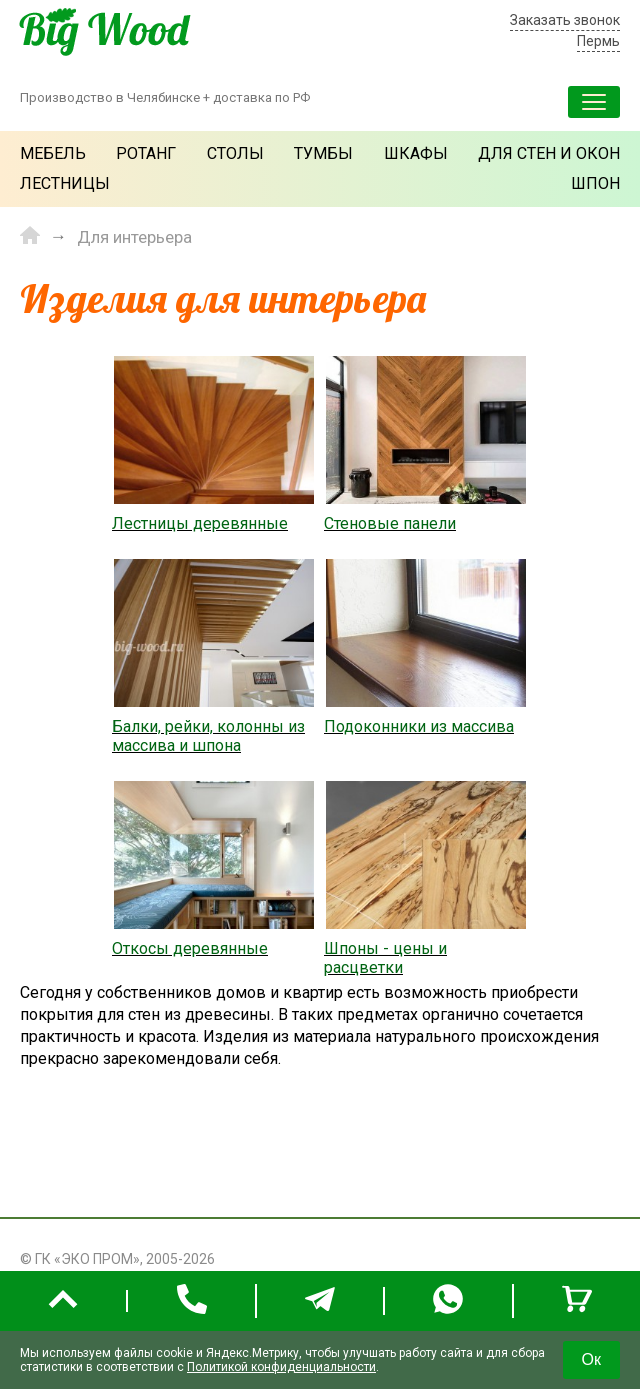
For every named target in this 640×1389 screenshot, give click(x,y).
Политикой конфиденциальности (281, 1367)
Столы (235, 153)
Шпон (595, 183)
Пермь (598, 41)
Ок (591, 1359)
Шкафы (416, 153)
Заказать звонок (565, 20)
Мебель (53, 153)
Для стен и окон (549, 153)
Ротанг (146, 153)
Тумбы (323, 153)
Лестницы (65, 183)
